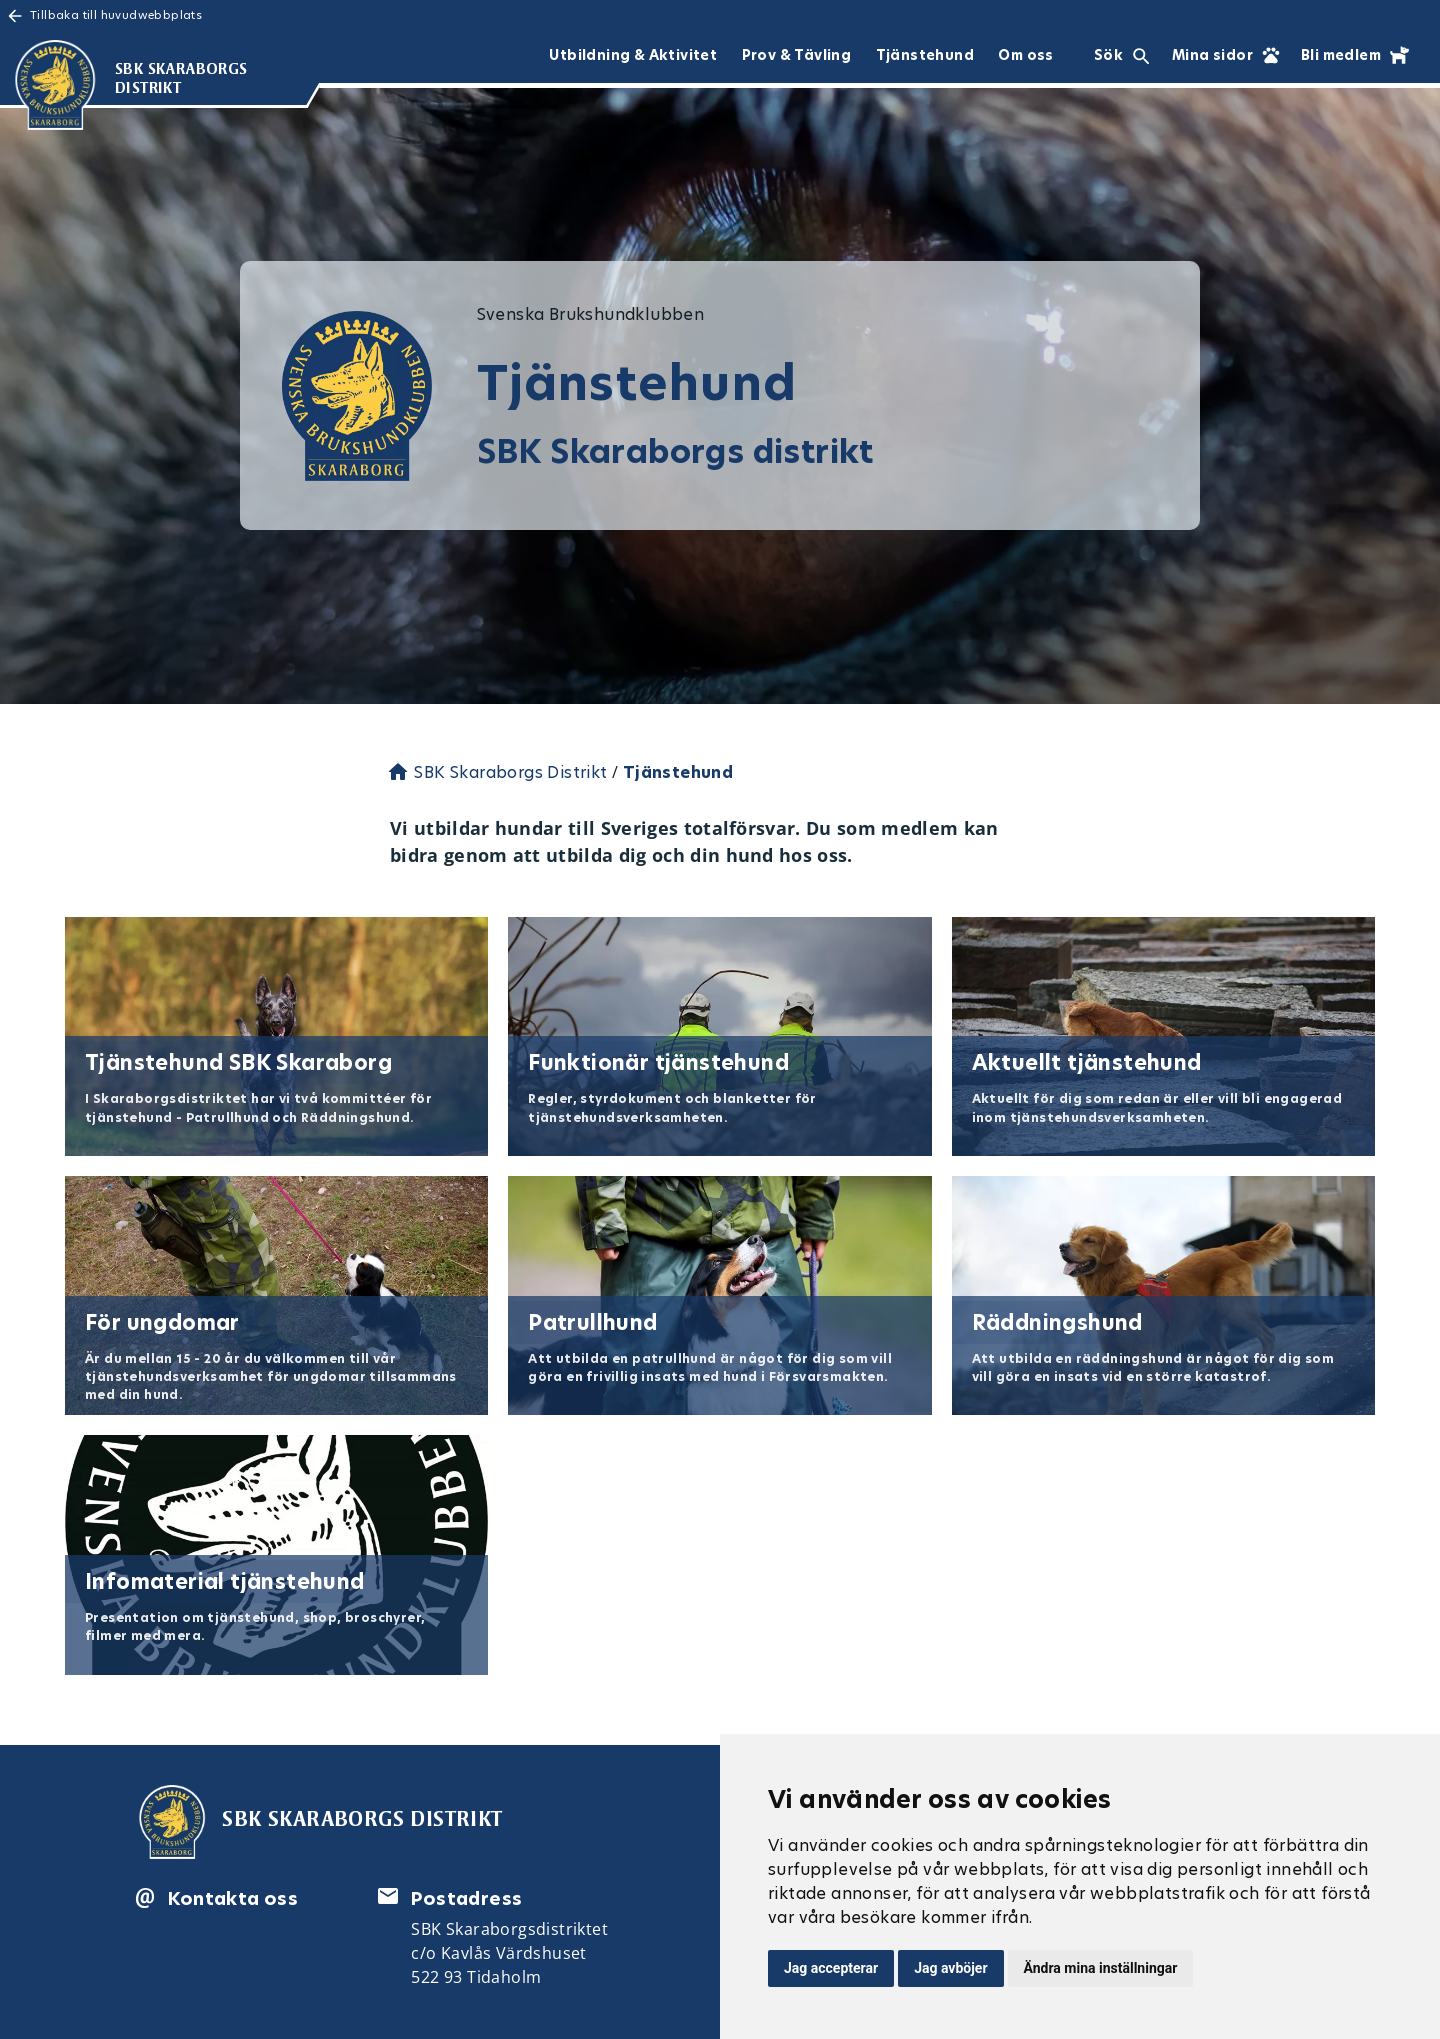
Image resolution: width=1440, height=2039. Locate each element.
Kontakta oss (233, 1898)
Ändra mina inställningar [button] (1101, 1968)
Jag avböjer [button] (950, 1968)
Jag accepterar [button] (831, 1968)
